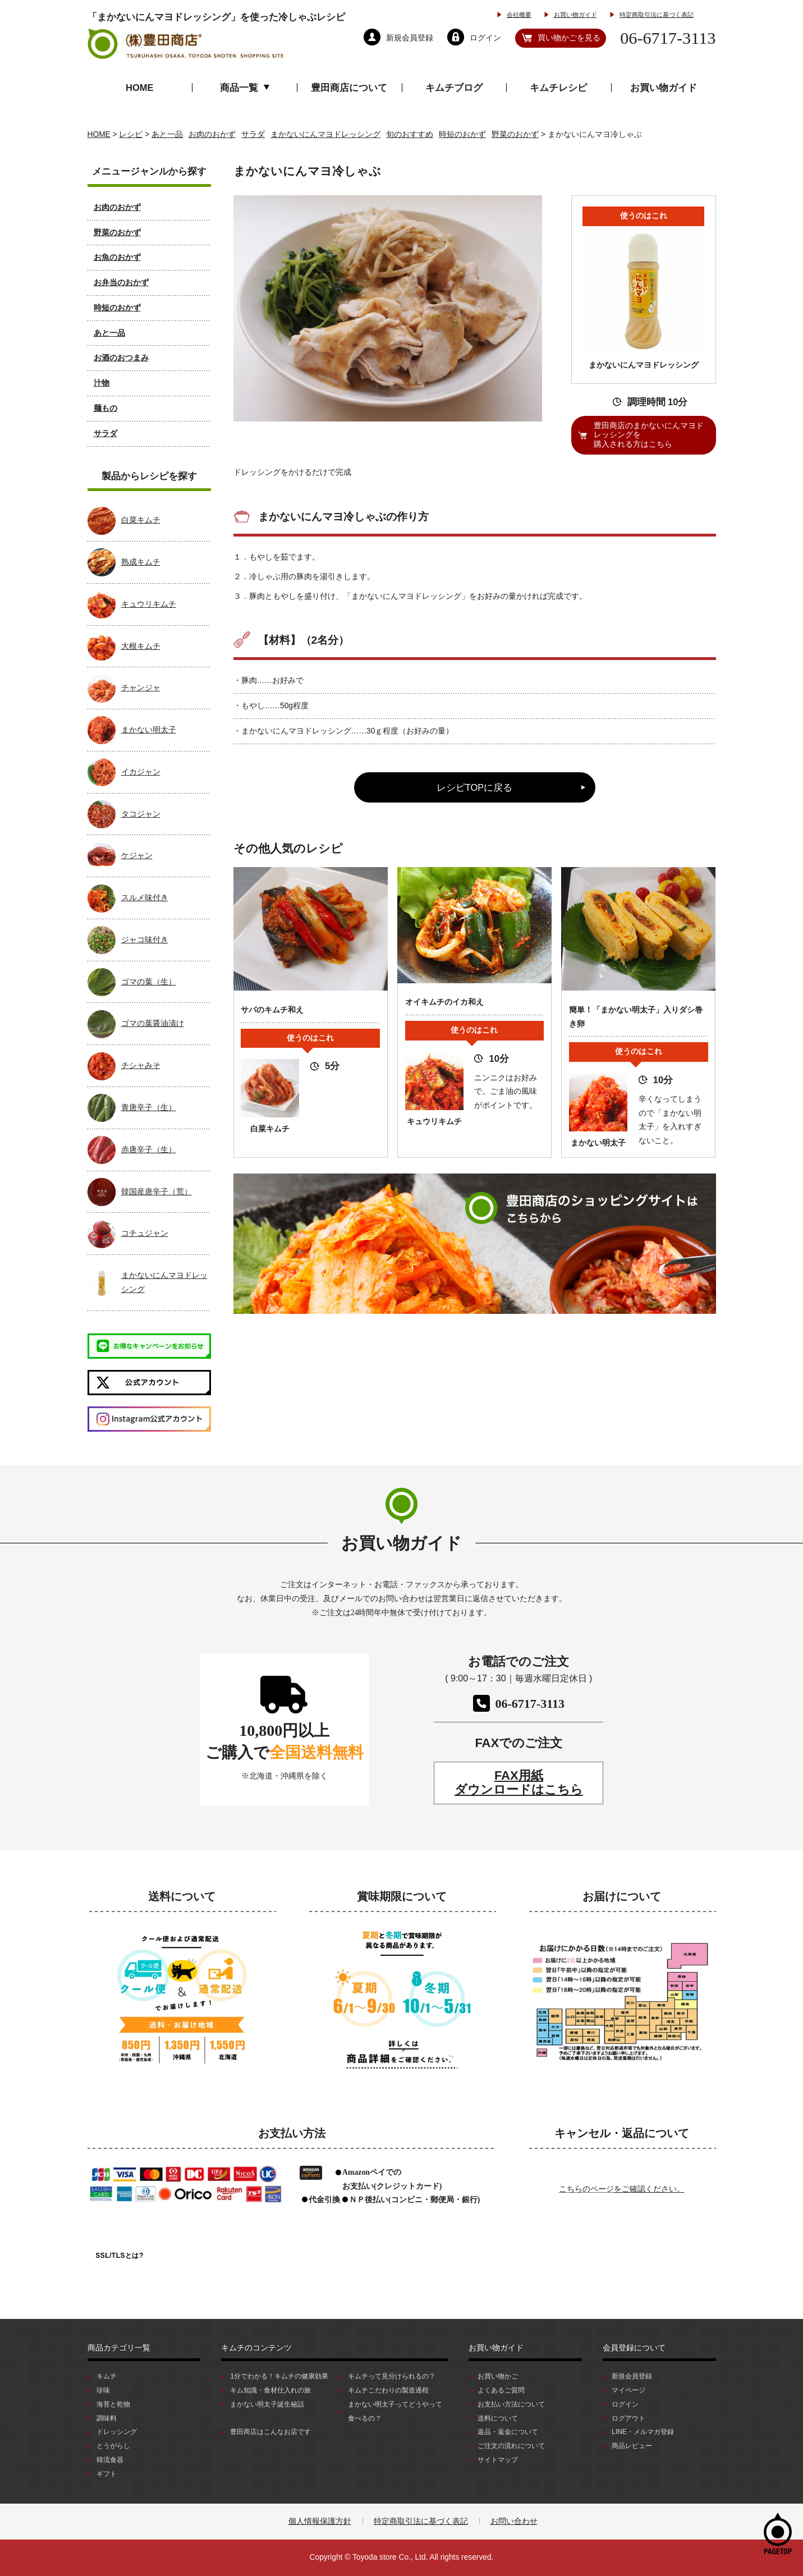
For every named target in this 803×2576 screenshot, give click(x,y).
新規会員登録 (632, 2376)
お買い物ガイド (575, 14)
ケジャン (137, 855)
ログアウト (628, 2418)
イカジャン (140, 772)
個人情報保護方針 (319, 2521)
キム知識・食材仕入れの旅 (270, 2390)
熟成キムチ (140, 562)
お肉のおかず (117, 207)
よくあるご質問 (501, 2390)
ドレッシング (117, 2432)
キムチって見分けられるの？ (391, 2376)
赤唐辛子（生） (148, 1149)
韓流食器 (110, 2460)
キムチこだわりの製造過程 (388, 2390)
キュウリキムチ (148, 604)
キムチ (107, 2376)
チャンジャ (140, 688)
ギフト (107, 2474)
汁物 (101, 383)
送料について (498, 2418)
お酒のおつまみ (121, 358)
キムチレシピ (558, 87)
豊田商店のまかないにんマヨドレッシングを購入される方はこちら (649, 434)
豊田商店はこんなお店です (270, 2432)
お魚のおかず (117, 257)
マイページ (628, 2390)
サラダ (105, 433)
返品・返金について (508, 2432)
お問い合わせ (514, 2521)
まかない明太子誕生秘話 (267, 2404)
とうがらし (113, 2446)
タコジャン (140, 814)
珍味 (103, 2390)
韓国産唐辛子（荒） (156, 1192)
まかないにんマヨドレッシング (164, 1282)
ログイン (625, 2404)
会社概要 (519, 14)
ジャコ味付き (144, 940)
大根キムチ (140, 646)
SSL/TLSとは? (119, 2255)
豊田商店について (349, 87)
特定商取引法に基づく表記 (657, 14)
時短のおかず (117, 308)
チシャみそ (140, 1065)
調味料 (107, 2418)
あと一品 (109, 333)
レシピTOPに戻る (475, 787)
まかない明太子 (148, 730)
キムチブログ (454, 87)
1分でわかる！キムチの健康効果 (279, 2376)
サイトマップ (498, 2460)
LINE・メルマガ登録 (643, 2432)
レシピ (131, 134)
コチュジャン (144, 1233)
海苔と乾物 (113, 2404)
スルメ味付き (144, 897)
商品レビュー (632, 2446)
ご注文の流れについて (511, 2446)
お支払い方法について (511, 2404)
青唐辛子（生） (148, 1107)
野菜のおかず (117, 232)
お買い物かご (498, 2376)
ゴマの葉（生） (148, 982)
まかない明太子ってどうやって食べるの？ (395, 2411)
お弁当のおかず (121, 282)
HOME (140, 87)
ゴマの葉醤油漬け (152, 1023)
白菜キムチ (140, 520)
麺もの (105, 408)
